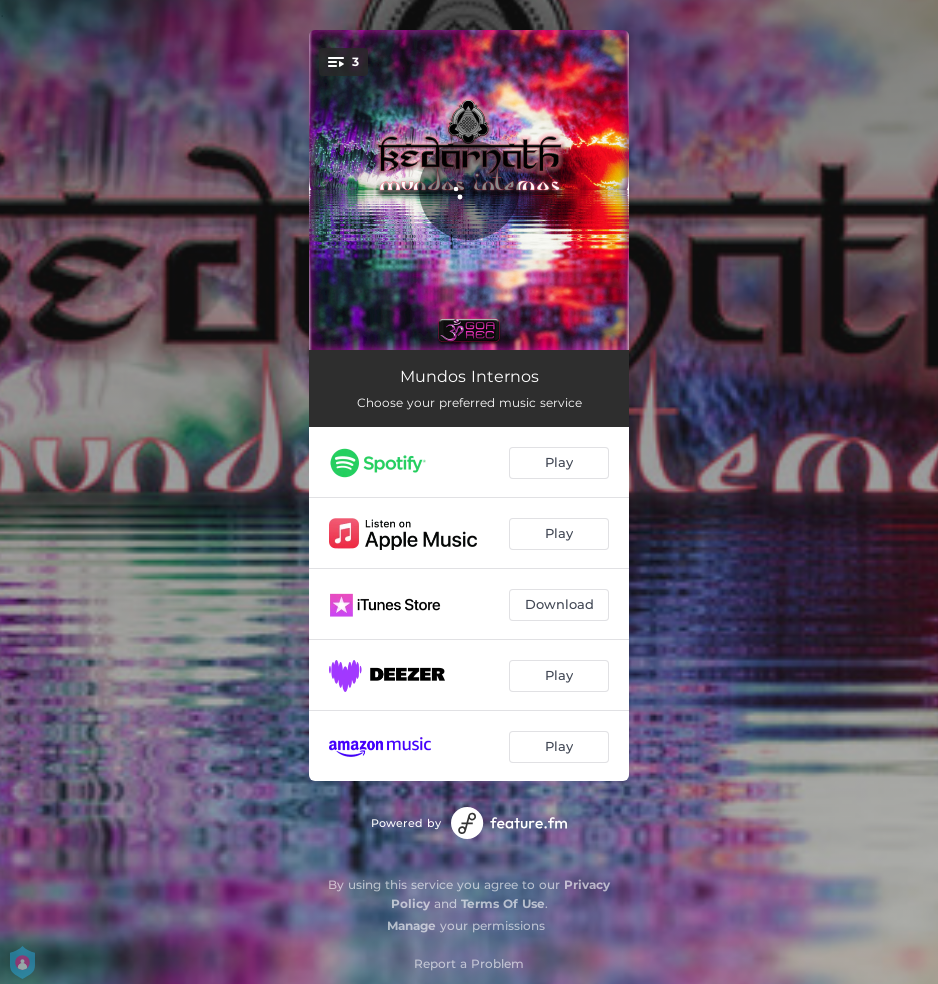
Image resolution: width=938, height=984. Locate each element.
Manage (411, 925)
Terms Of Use (503, 903)
